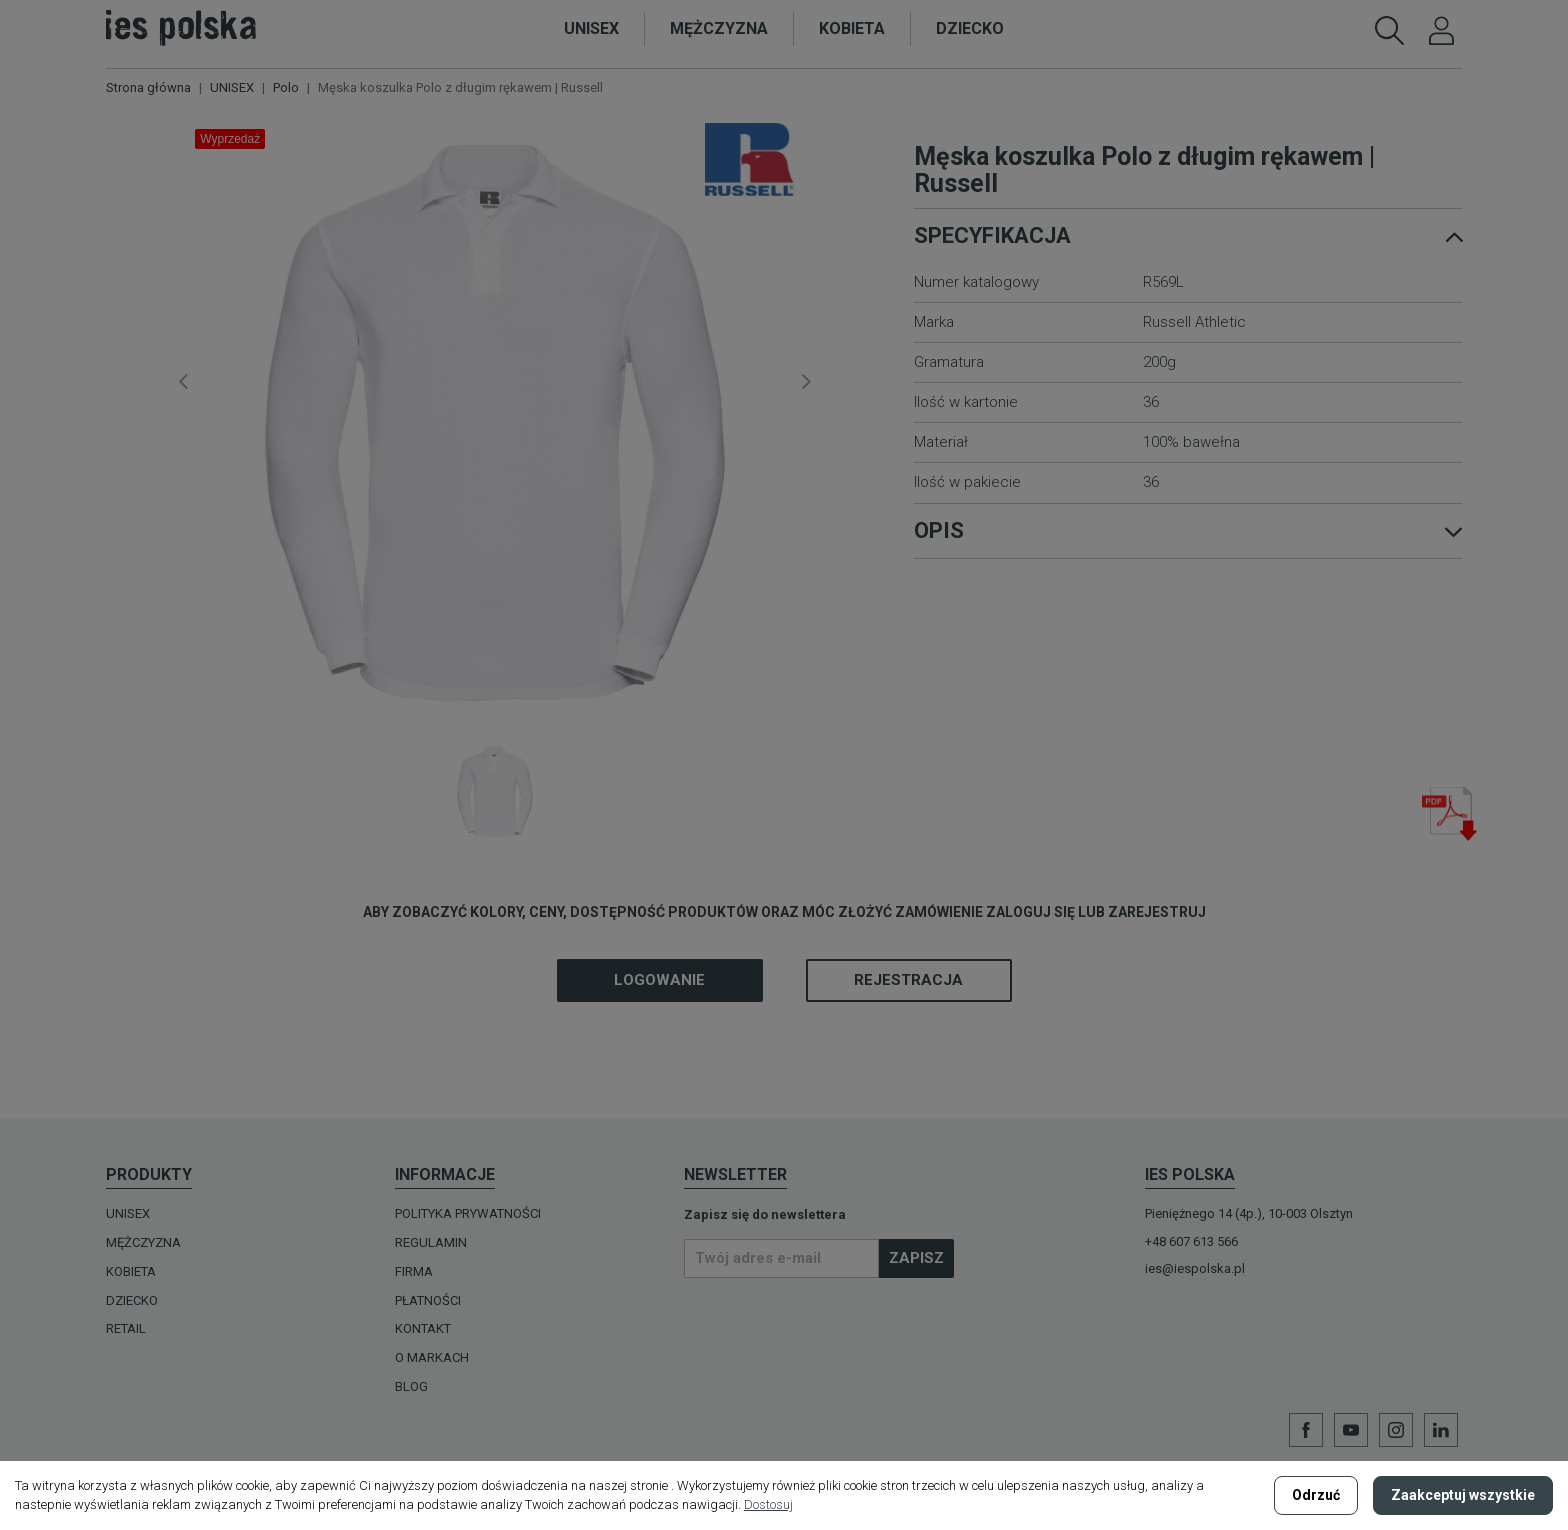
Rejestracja (908, 980)
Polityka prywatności (468, 1213)
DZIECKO (132, 1300)
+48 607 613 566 (1191, 1241)
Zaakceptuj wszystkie (1463, 1495)
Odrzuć (1316, 1495)
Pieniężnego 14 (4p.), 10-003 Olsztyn (1249, 1213)
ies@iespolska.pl (1195, 1268)
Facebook (1306, 1430)
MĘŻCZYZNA (143, 1242)
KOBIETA (131, 1271)
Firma (414, 1271)
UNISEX (128, 1213)
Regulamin (431, 1242)
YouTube (1351, 1430)
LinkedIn (1441, 1430)
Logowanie (659, 980)
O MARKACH (432, 1357)
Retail (126, 1328)
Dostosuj (768, 1504)
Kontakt (423, 1328)
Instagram (1396, 1430)
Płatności (428, 1300)
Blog (411, 1386)
